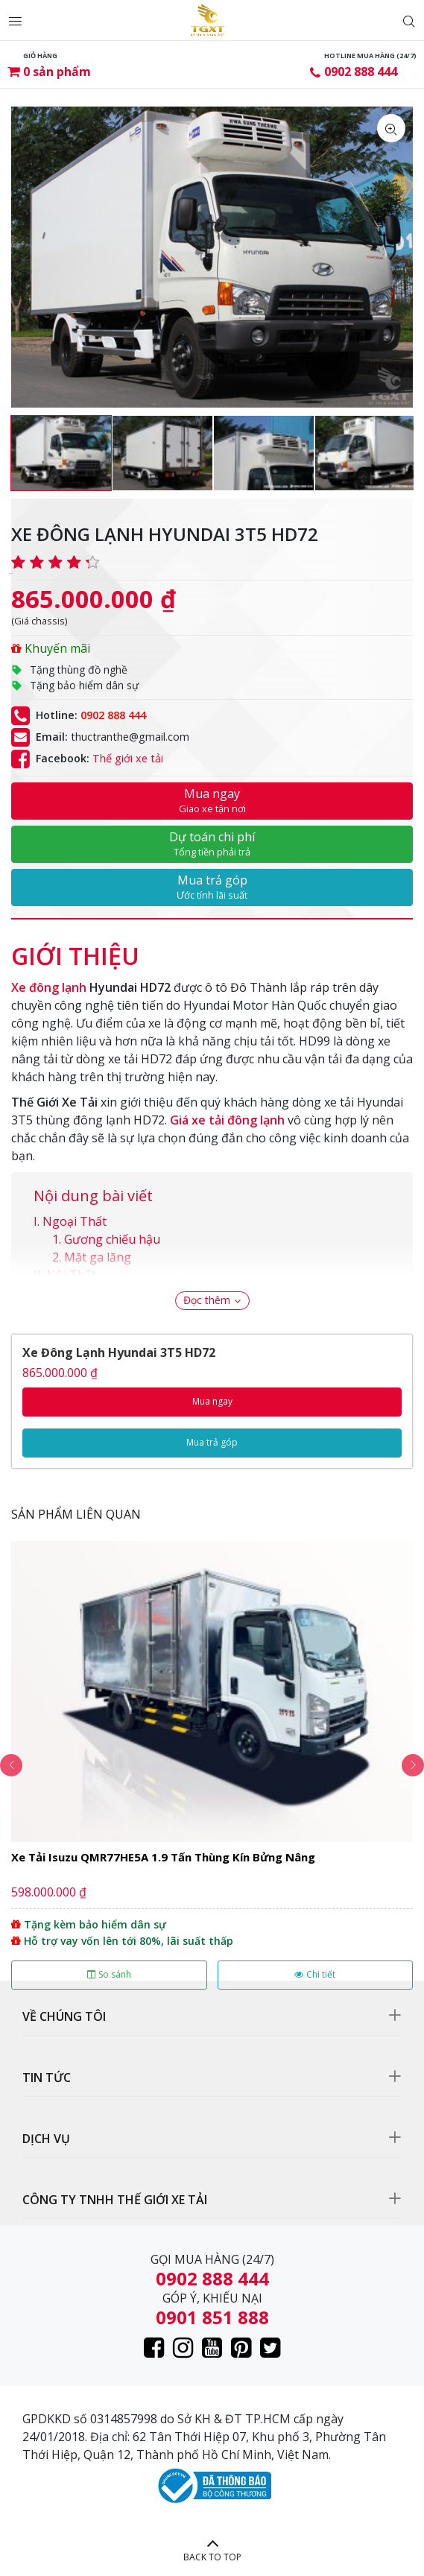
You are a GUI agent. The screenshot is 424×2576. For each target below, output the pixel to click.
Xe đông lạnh (48, 987)
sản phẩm (57, 71)
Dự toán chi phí (212, 843)
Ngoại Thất (74, 1221)
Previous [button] (11, 1765)
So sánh (109, 1974)
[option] (61, 453)
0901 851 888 (212, 2317)
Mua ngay (212, 800)
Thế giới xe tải (127, 758)
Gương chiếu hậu (112, 1239)
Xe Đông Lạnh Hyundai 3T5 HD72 (118, 1352)
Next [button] (413, 1765)
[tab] (75, 949)
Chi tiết (314, 1974)
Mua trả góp (212, 887)
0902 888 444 (360, 71)
